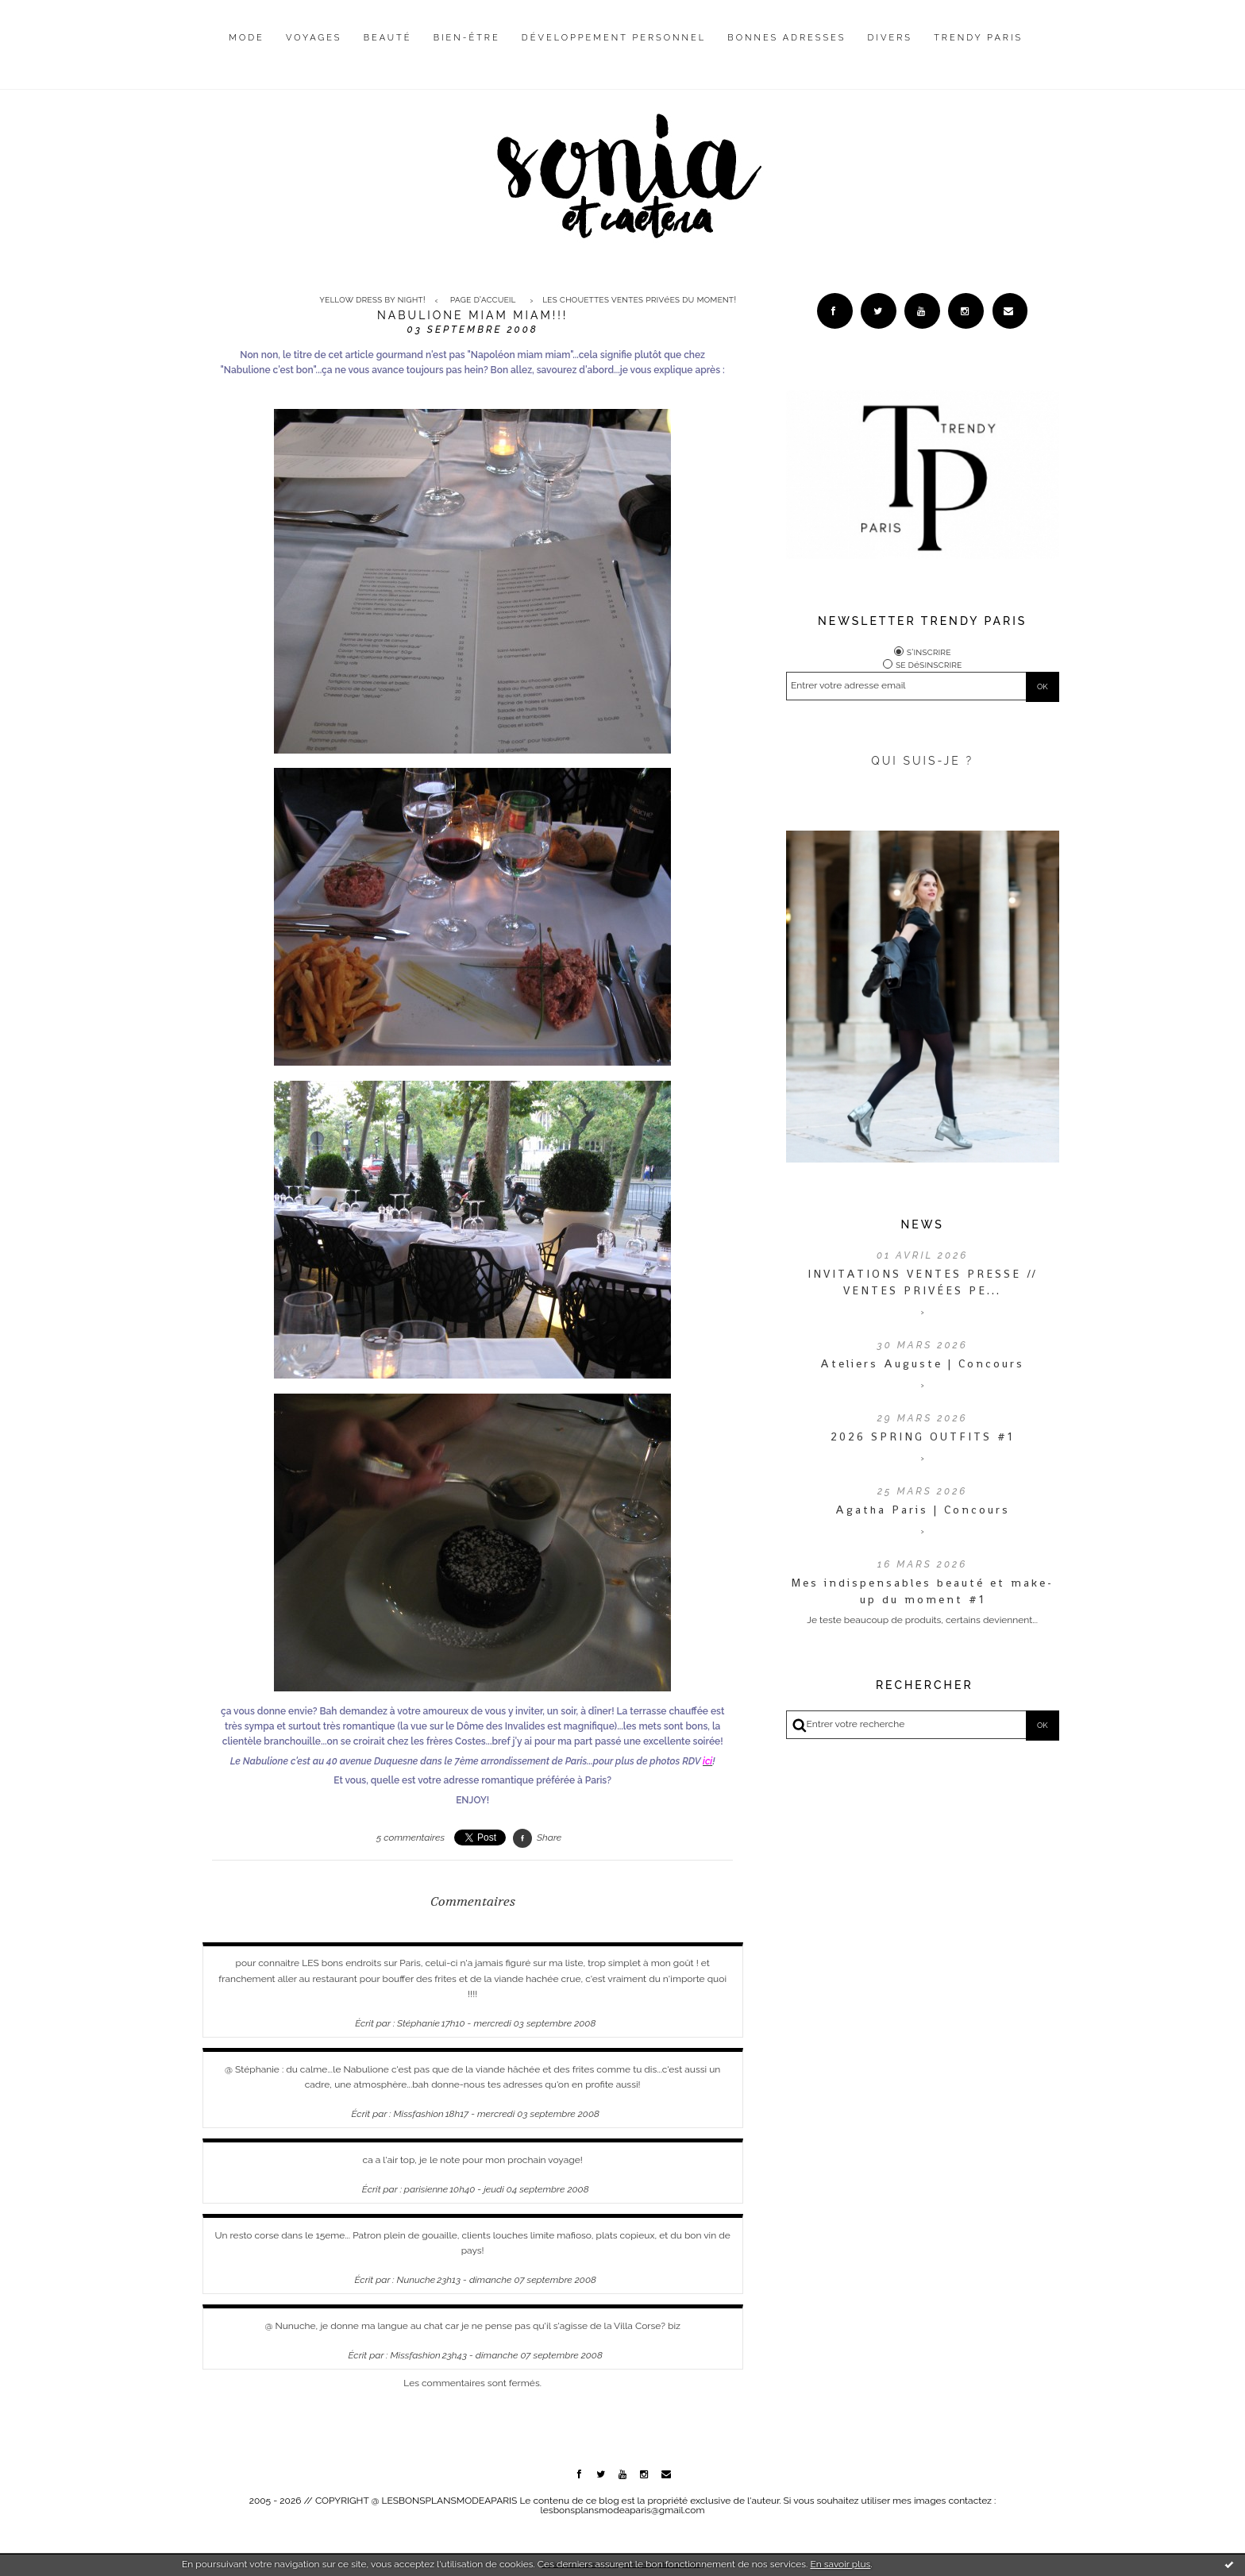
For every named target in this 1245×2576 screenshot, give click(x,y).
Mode (246, 38)
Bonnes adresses (786, 38)
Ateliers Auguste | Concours (922, 1363)
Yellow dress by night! (372, 300)
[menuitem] (246, 50)
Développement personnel (614, 38)
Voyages (314, 38)
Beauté (388, 38)
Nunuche (416, 2279)
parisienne (426, 2189)
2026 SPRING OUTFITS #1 (922, 1436)
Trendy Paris (978, 38)
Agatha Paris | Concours (922, 1509)
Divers (890, 38)
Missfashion (419, 2113)
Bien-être (467, 38)
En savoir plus (840, 2564)
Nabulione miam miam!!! (472, 315)
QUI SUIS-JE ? (922, 760)
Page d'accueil (483, 300)
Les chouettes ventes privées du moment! (639, 300)
